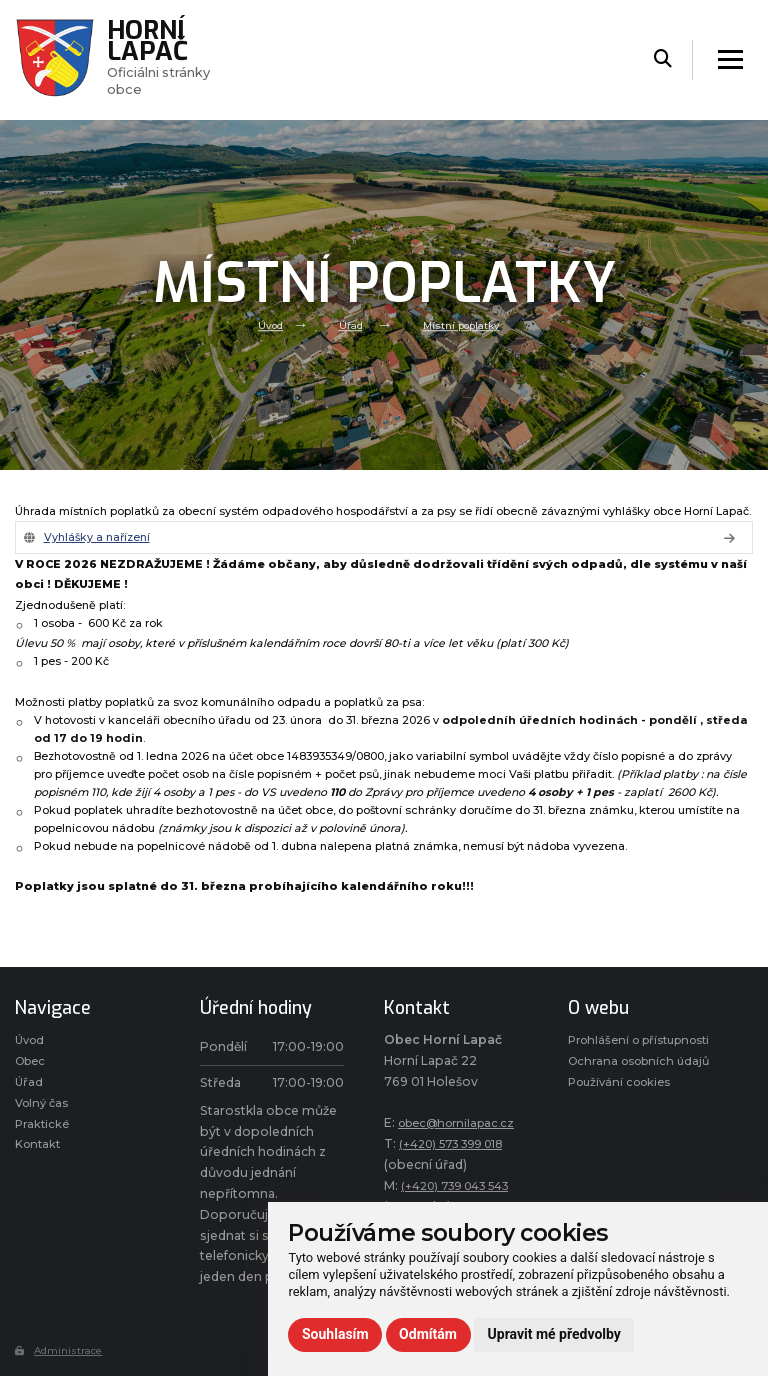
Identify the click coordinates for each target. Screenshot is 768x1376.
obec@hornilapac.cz (462, 1126)
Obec (32, 1066)
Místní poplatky (465, 325)
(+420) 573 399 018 (459, 1146)
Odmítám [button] (428, 1334)
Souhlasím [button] (335, 1334)
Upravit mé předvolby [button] (554, 1334)
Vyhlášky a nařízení (102, 539)
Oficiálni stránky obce (166, 59)
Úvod (265, 325)
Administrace (62, 1353)
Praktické (43, 1135)
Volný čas (44, 1112)
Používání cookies (624, 1131)
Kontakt (40, 1157)
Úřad (349, 325)
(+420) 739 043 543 (463, 1188)
